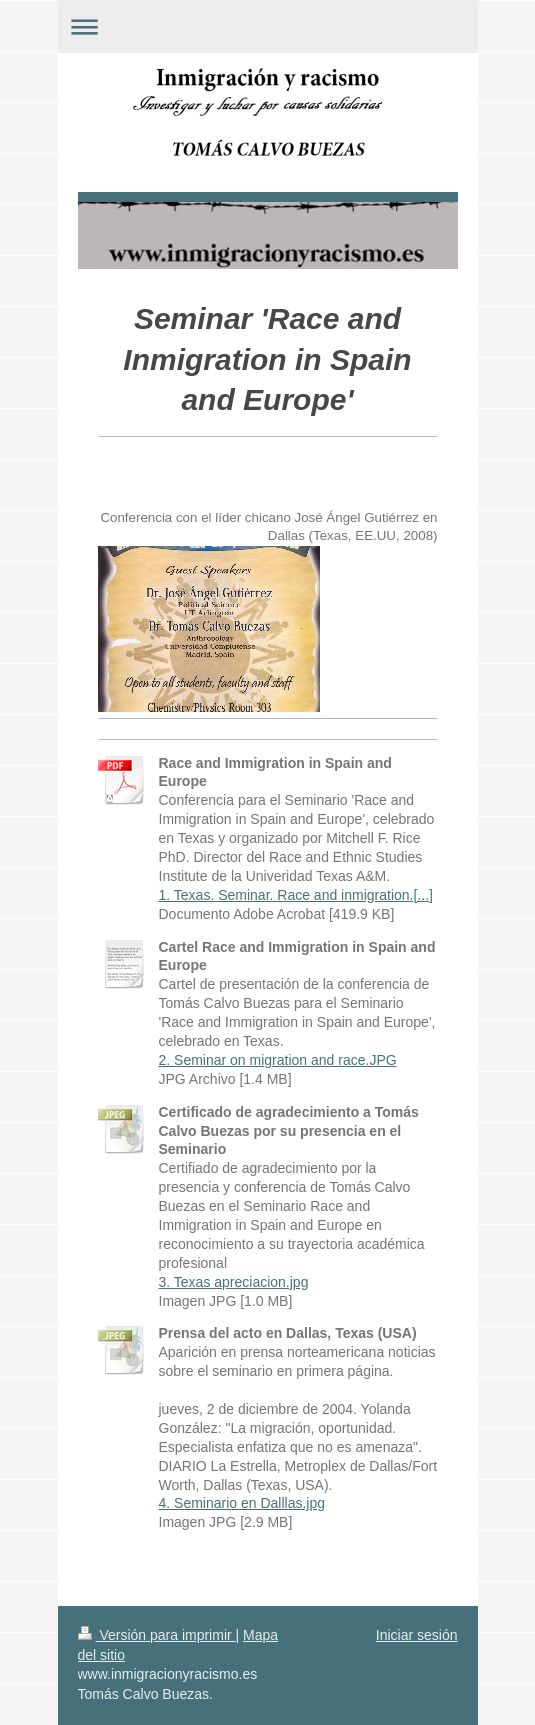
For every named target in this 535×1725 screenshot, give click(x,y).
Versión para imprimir (157, 1635)
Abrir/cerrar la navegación (268, 26)
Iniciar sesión (417, 1635)
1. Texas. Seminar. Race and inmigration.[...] (296, 895)
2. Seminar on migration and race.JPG (278, 1060)
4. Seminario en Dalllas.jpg (242, 1503)
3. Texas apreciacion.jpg (234, 1282)
